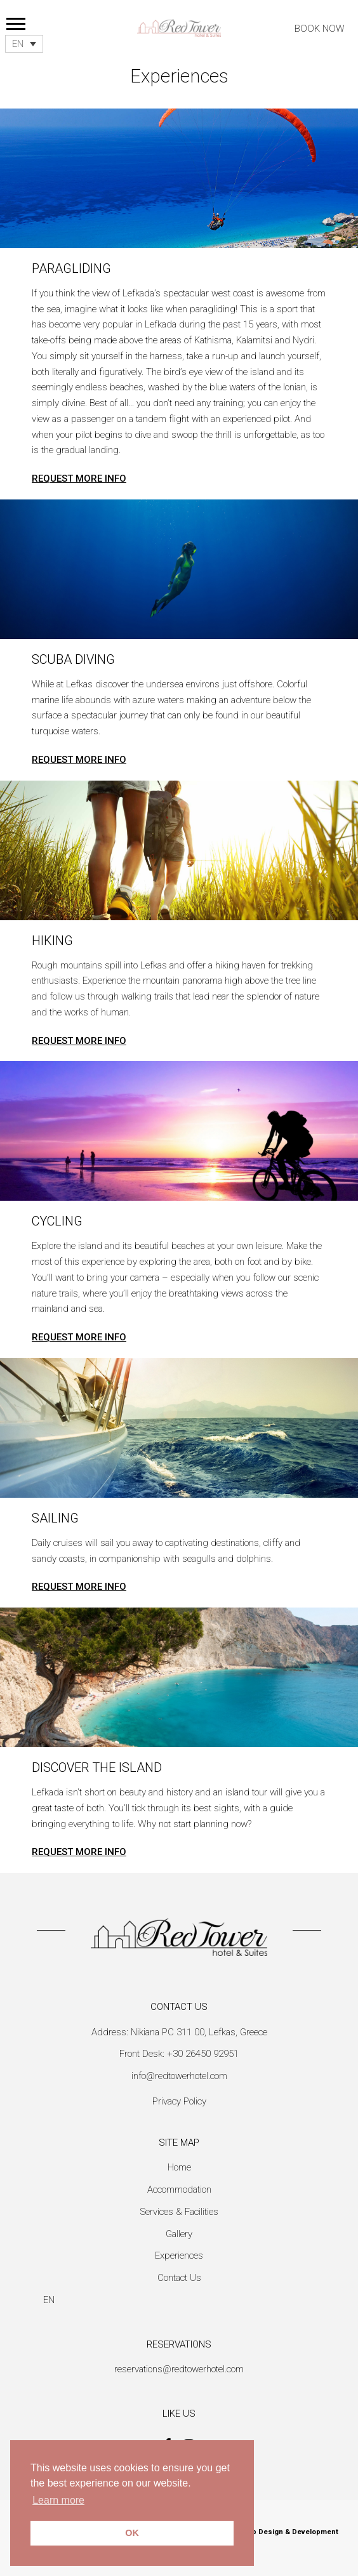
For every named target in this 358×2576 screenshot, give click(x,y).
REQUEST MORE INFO (79, 478)
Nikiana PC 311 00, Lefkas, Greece (199, 2032)
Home (179, 2167)
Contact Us (179, 2277)
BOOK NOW (320, 28)
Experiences (179, 2255)
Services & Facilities (179, 2211)
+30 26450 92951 (203, 2053)
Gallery (179, 2234)
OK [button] (132, 2533)
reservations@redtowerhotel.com (179, 2369)
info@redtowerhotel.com (179, 2076)
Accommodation (179, 2189)
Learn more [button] (58, 2500)
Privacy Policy (179, 2101)
